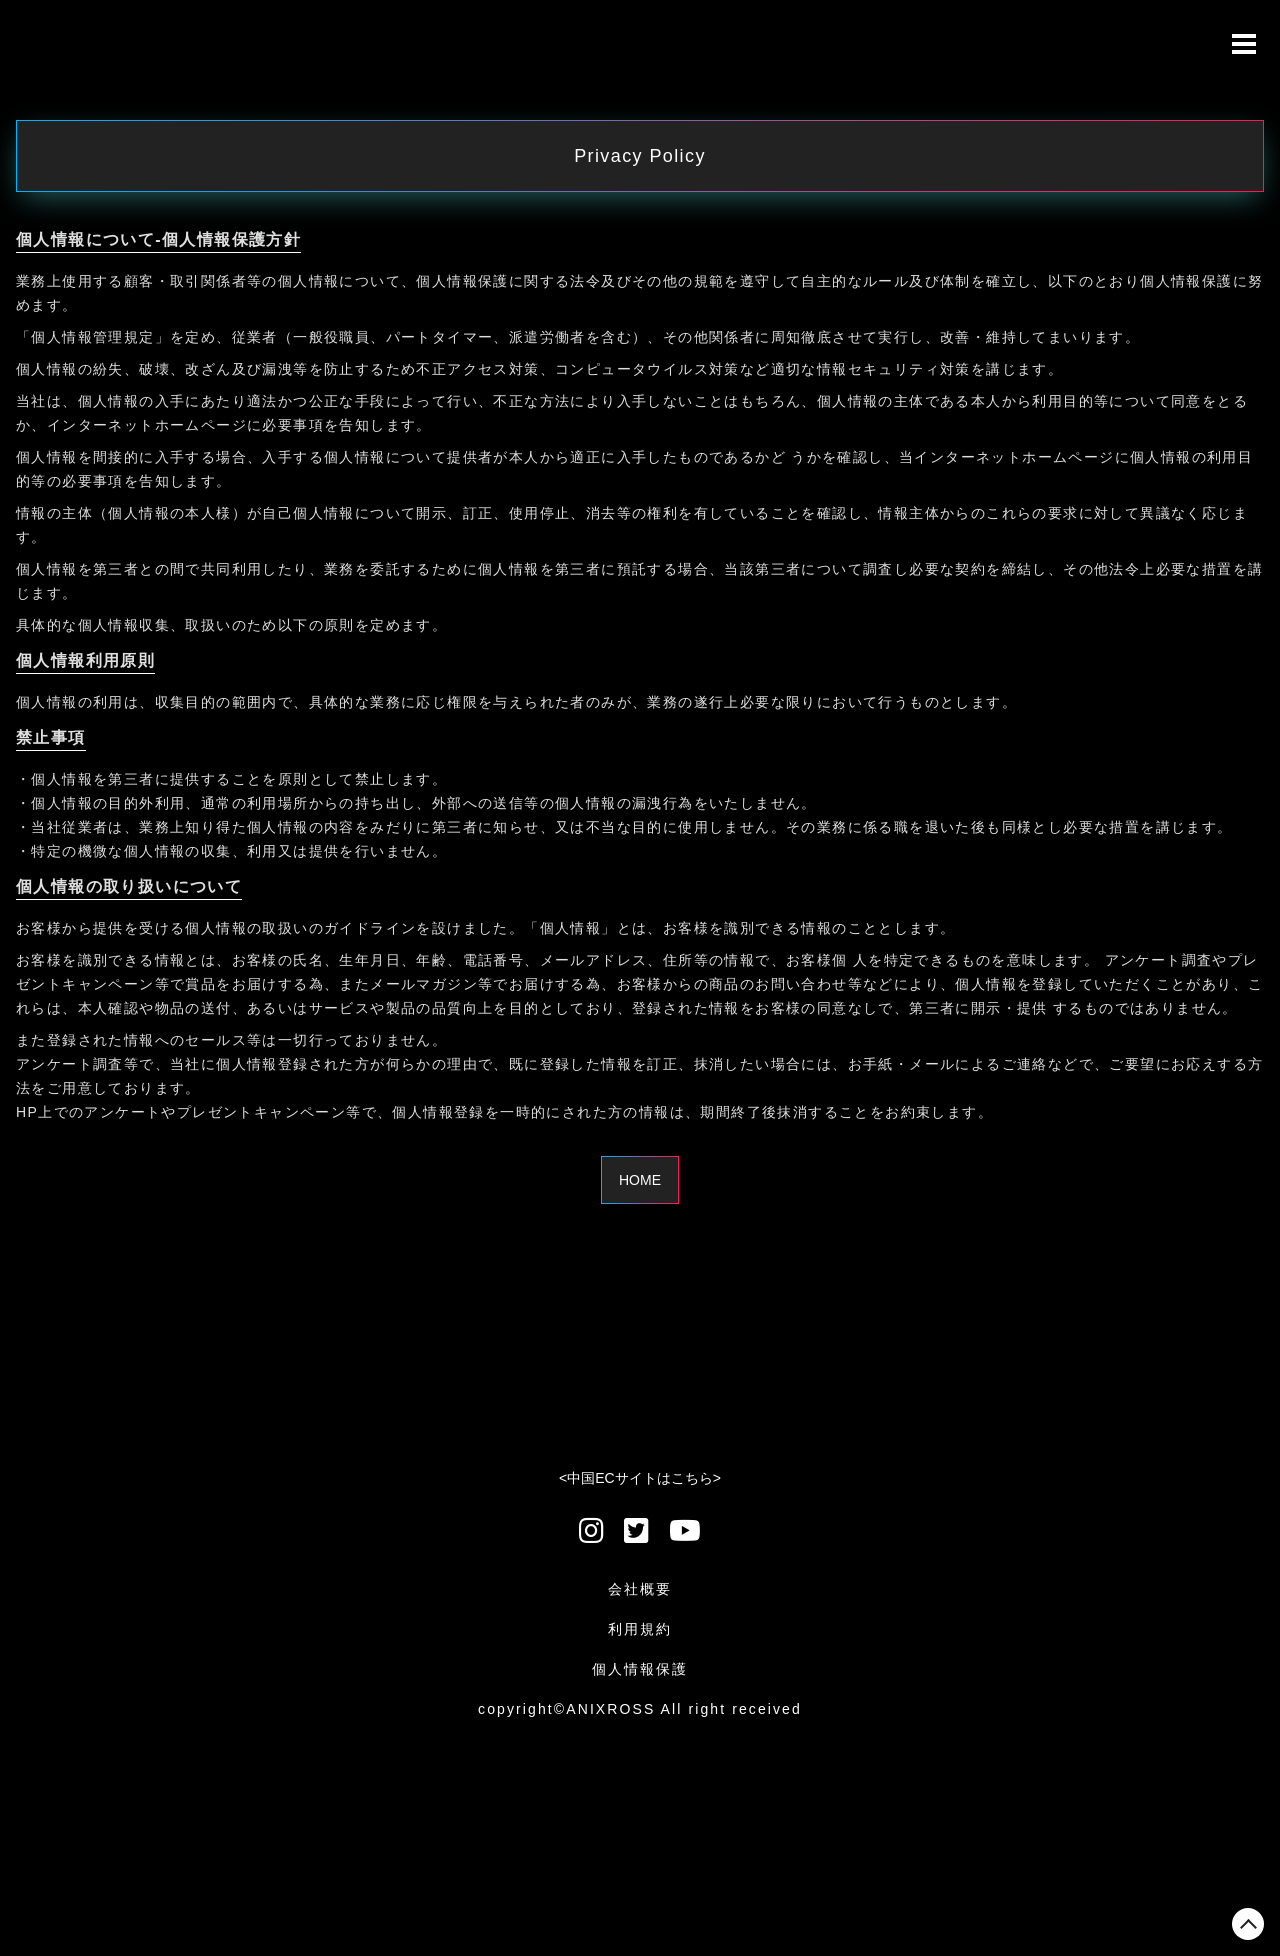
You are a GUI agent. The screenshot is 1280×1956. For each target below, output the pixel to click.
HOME (640, 1180)
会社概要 (640, 1589)
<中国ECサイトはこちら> (640, 1478)
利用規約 (640, 1629)
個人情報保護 (640, 1669)
